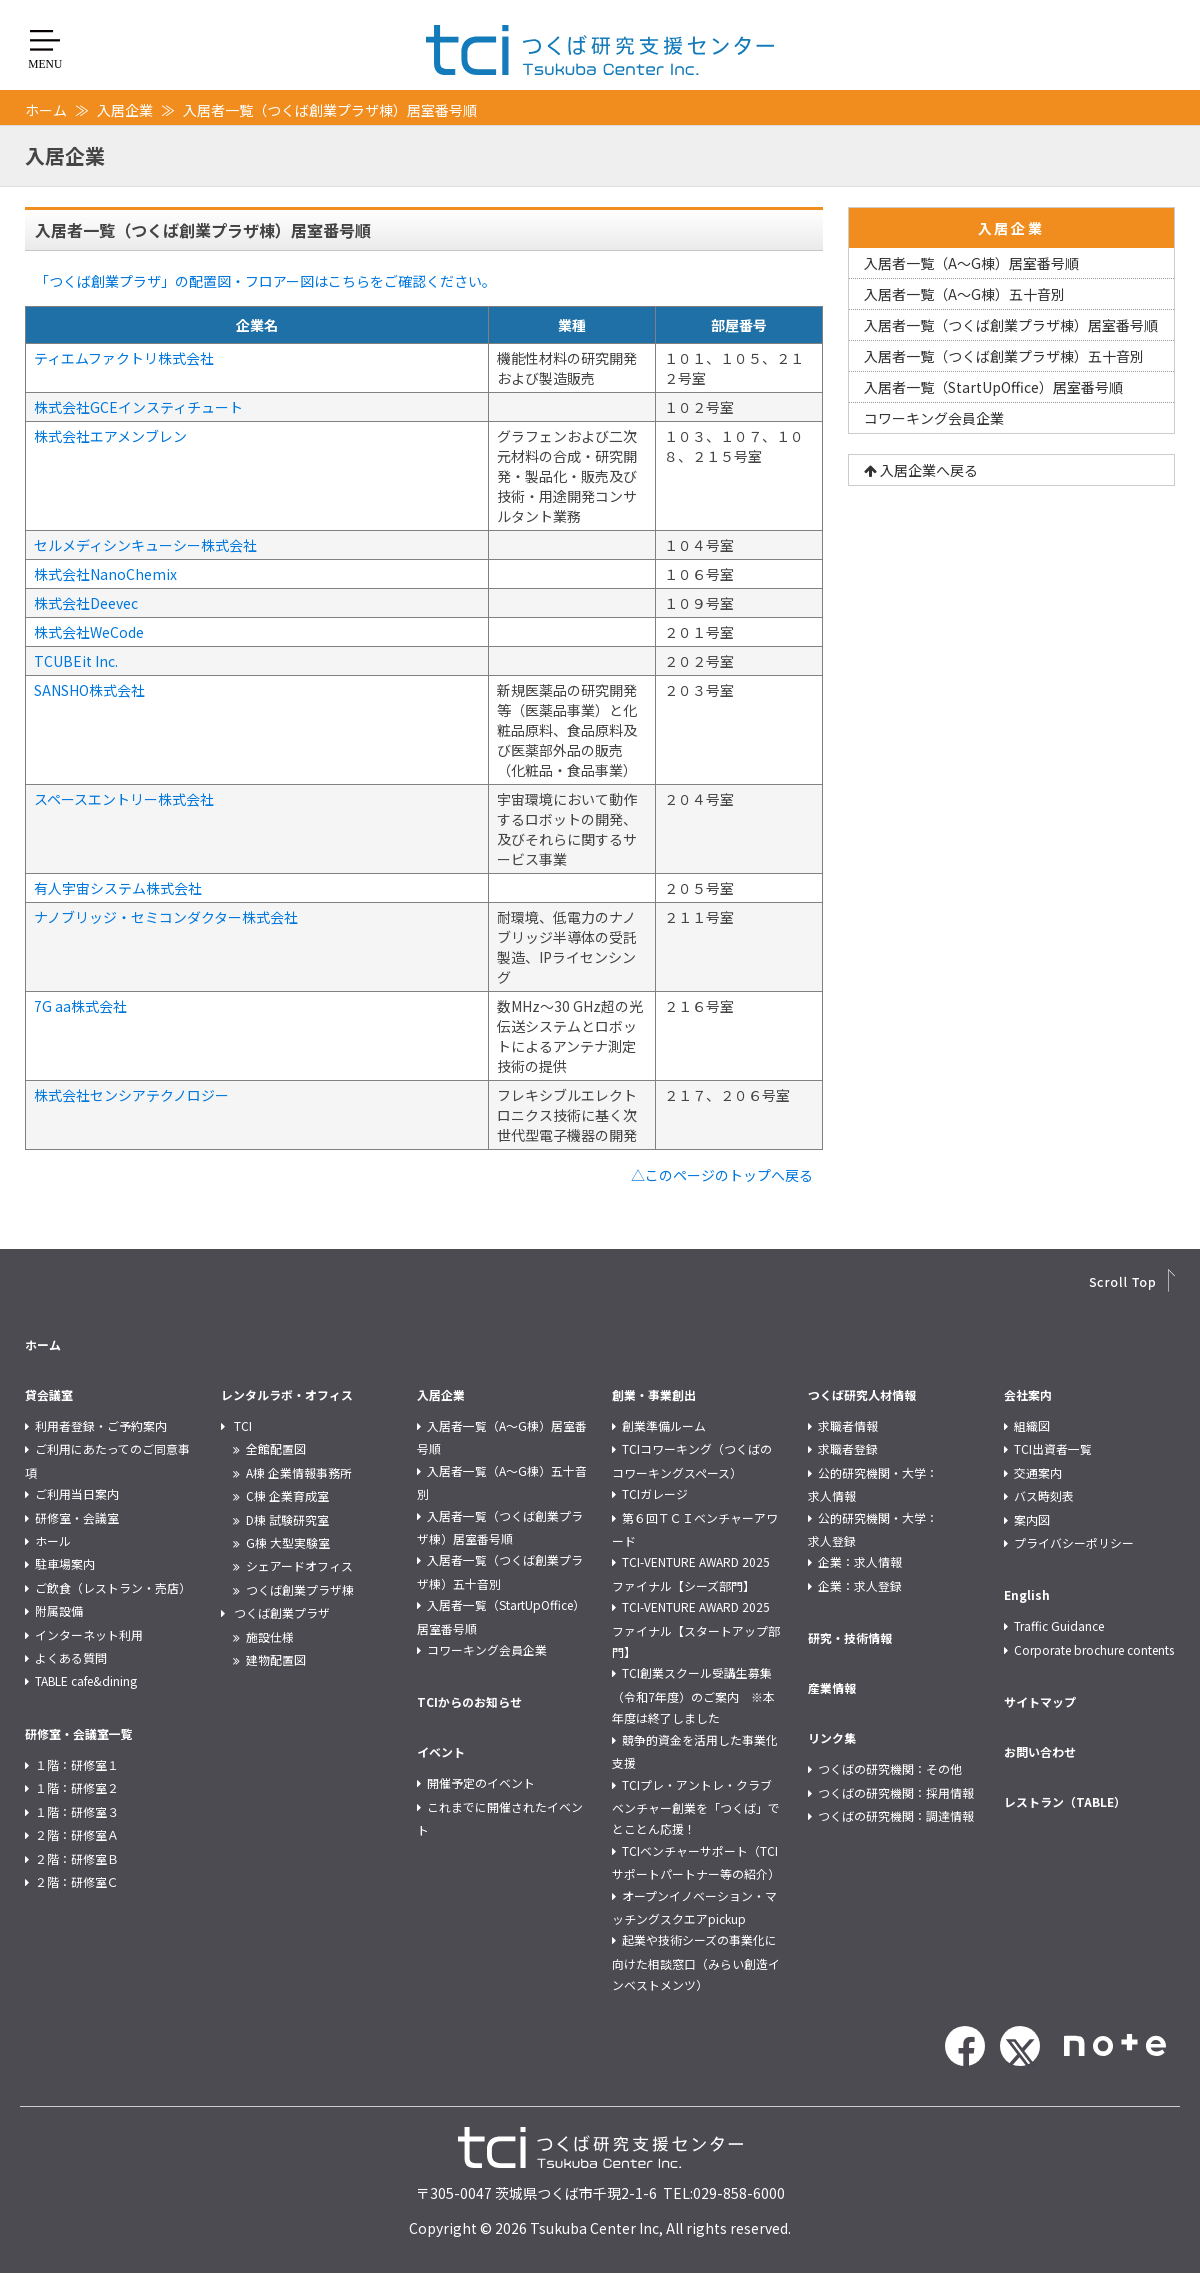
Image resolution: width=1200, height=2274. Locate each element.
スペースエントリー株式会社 (124, 799)
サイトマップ (1040, 1701)
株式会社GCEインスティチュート (138, 407)
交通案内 (1038, 1472)
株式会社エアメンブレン (110, 436)
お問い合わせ (1040, 1751)
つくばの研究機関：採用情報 (896, 1792)
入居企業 (125, 110)
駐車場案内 (65, 1563)
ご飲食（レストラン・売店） (113, 1587)
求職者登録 (848, 1448)
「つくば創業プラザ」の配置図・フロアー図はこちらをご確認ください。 (265, 281)
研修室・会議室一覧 (79, 1733)
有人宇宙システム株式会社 (118, 888)
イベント (441, 1751)
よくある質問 (71, 1657)
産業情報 (832, 1687)
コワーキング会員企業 (934, 418)
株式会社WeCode (89, 632)
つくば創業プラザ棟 (300, 1589)
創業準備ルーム (664, 1425)
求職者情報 (848, 1425)
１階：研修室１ (77, 1764)
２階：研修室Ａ (77, 1834)
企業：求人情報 (860, 1561)
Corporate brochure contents (1094, 1649)
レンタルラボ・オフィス (287, 1394)
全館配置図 (276, 1448)
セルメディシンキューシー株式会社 (145, 545)
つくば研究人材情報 (862, 1394)
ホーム (46, 110)
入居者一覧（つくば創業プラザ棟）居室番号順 (1011, 325)
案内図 (1032, 1519)
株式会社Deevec (86, 603)
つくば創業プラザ (282, 1612)
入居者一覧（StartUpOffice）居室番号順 (993, 387)
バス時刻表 (1044, 1495)
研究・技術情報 (850, 1637)
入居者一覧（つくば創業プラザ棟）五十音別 (1004, 356)
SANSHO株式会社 (89, 690)
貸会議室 (49, 1394)
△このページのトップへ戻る (722, 1175)
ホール (53, 1540)
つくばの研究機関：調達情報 (896, 1815)
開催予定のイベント (481, 1782)
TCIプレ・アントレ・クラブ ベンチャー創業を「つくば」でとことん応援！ (698, 1807)
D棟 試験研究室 (287, 1519)
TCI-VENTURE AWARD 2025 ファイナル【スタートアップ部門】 (696, 1629)
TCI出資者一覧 (1053, 1448)
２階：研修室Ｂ (77, 1858)
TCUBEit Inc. (76, 661)
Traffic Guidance (1059, 1625)
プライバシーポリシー (1074, 1542)
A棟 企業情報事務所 (299, 1472)
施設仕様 (270, 1636)
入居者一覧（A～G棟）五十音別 (964, 294)
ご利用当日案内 (77, 1493)
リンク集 (832, 1737)
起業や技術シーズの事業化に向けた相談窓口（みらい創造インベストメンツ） (696, 1962)
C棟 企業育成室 (287, 1495)
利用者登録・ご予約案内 (101, 1425)
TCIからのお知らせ (469, 1701)
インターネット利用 (89, 1634)
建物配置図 (276, 1659)
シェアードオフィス (299, 1565)
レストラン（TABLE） (1065, 1801)
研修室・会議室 (77, 1517)
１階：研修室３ (77, 1811)
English (1027, 1594)
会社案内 (1028, 1394)
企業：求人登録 (860, 1585)
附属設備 (59, 1610)
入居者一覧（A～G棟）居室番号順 (971, 263)
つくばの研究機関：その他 (890, 1768)
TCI (243, 1425)
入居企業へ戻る (921, 470)
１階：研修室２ (77, 1787)
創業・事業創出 (654, 1394)
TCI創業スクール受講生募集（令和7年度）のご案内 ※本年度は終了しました (693, 1695)
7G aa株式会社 (80, 1006)
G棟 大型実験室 (288, 1542)
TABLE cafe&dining (86, 1680)
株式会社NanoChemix (105, 574)
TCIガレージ (655, 1493)
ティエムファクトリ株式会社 (124, 358)
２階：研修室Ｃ (77, 1881)
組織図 (1032, 1425)
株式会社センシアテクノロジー (131, 1095)
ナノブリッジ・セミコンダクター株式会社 (166, 917)
